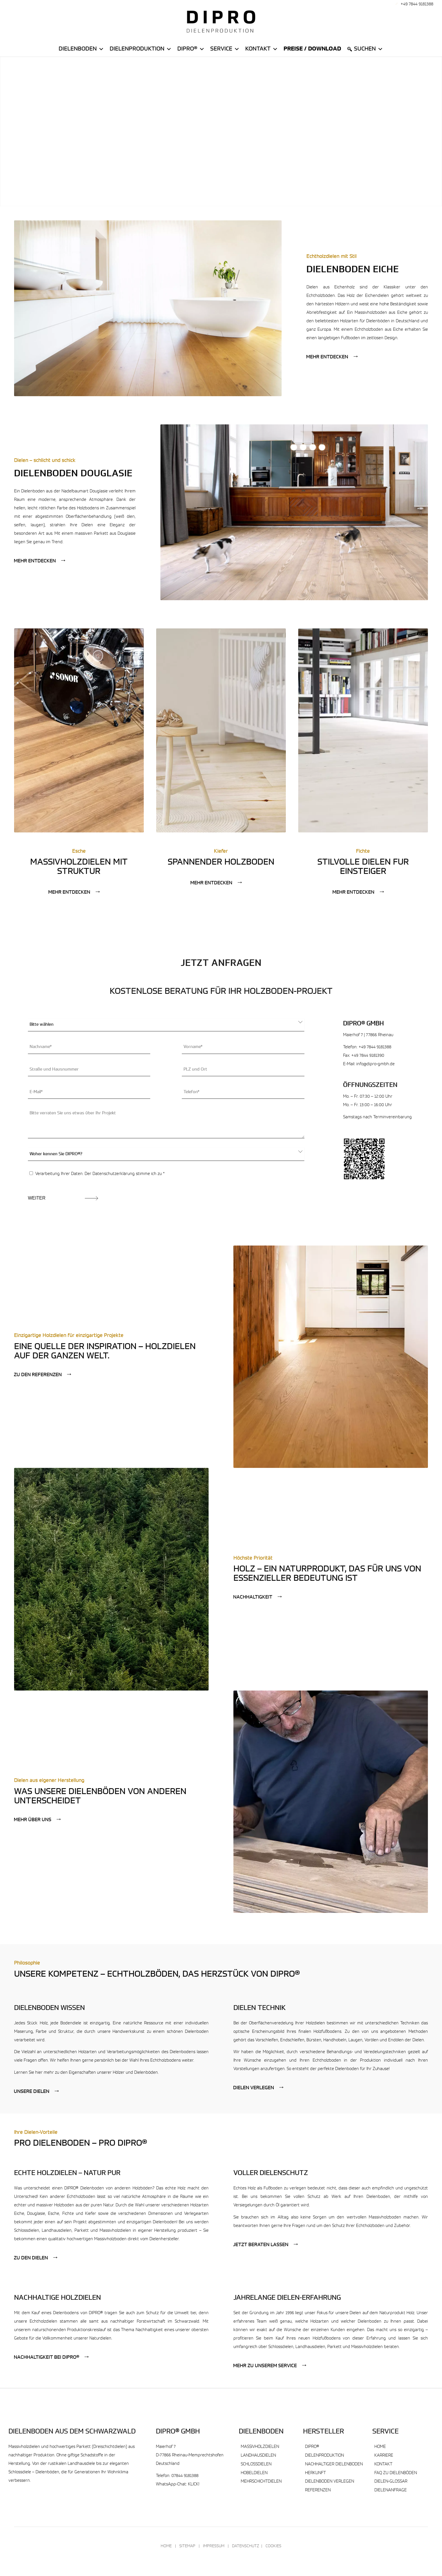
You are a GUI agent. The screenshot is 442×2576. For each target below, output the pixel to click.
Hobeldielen (254, 2473)
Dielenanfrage (390, 2490)
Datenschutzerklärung (113, 1174)
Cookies (273, 2546)
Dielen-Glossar (390, 2481)
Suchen (368, 49)
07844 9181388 (184, 2476)
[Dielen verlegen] (259, 2088)
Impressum (213, 2546)
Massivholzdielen (260, 2447)
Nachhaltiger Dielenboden (334, 2464)
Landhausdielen (258, 2456)
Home (380, 2447)
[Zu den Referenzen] (43, 1375)
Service (225, 49)
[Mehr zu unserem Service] (270, 2366)
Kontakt (261, 49)
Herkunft (315, 2473)
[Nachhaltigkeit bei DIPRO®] (52, 2357)
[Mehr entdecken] (332, 357)
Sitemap (187, 2546)
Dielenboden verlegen (329, 2481)
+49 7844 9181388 (417, 4)
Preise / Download (312, 49)
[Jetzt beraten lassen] (266, 2245)
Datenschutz (245, 2546)
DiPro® (191, 49)
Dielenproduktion (141, 49)
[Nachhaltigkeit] (258, 1597)
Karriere (383, 2456)
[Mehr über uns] (38, 1820)
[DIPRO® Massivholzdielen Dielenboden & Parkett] (221, 21)
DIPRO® (312, 2447)
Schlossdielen (256, 2464)
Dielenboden (81, 49)
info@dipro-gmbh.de (375, 1064)
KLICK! (193, 2484)
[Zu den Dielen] (36, 2258)
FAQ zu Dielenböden (395, 2473)
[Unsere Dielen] (37, 2091)
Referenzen (318, 2490)
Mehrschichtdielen (261, 2481)
